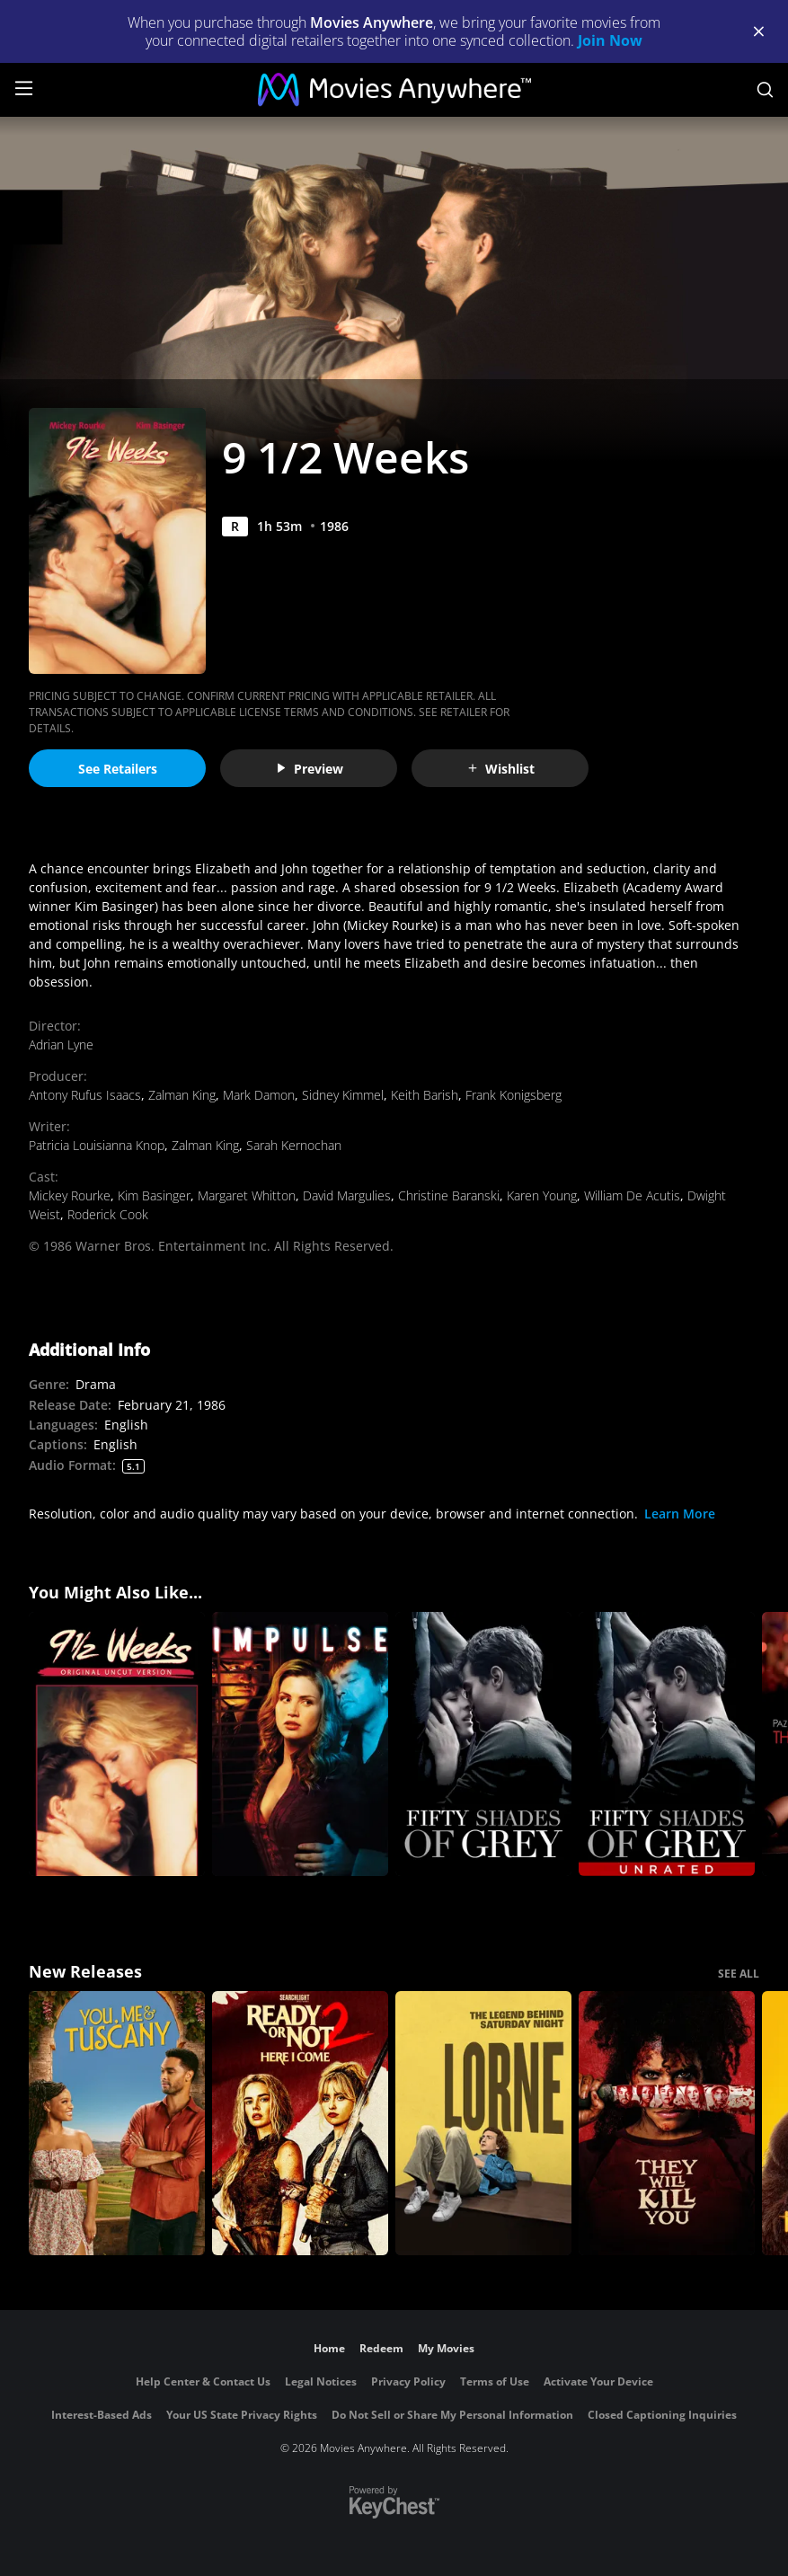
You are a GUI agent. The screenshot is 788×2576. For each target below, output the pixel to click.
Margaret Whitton (247, 1195)
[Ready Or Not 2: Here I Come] (300, 2123)
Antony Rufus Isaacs (85, 1094)
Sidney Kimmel (343, 1094)
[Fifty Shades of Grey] (483, 1744)
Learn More (679, 1513)
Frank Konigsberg (513, 1094)
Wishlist (500, 768)
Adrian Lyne (61, 1044)
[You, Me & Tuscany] (117, 2123)
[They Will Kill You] (667, 2123)
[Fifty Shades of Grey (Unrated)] (667, 1744)
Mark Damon (259, 1094)
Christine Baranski (449, 1195)
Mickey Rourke (70, 1195)
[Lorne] (483, 2123)
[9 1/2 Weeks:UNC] (117, 1744)
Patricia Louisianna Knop (96, 1145)
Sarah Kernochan (293, 1145)
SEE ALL (738, 1973)
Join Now (610, 40)
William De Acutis (632, 1195)
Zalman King (182, 1094)
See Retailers (117, 768)
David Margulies (347, 1195)
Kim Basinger (154, 1195)
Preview (309, 768)
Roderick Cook (107, 1214)
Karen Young (542, 1195)
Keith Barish (424, 1094)
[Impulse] (300, 1744)
